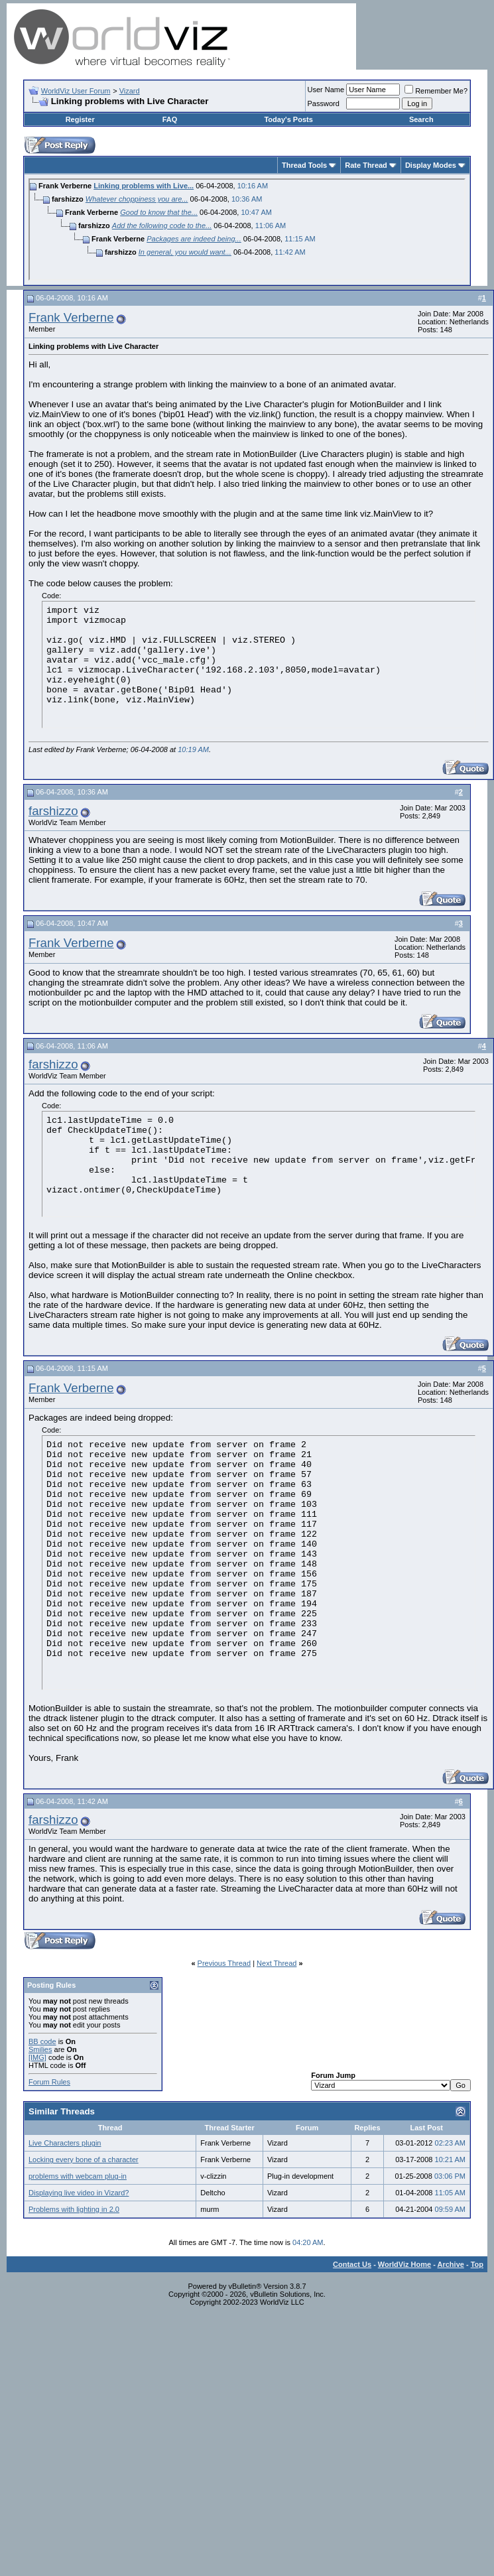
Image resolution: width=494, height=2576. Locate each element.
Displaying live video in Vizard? (79, 2193)
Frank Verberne (71, 317)
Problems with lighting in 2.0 (74, 2209)
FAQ (170, 119)
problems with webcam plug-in (78, 2176)
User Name (326, 90)
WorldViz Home (404, 2264)
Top (477, 2264)
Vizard (129, 91)
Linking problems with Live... (143, 186)
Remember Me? (435, 91)
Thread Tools (304, 165)
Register (80, 119)
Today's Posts (288, 119)
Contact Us (352, 2264)
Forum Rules (49, 2082)
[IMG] (37, 2057)
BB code (42, 2041)
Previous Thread (224, 1963)
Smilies (40, 2049)
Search (421, 119)
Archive (451, 2264)
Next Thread (276, 1963)
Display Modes (430, 165)
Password (324, 103)
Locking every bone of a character (84, 2159)
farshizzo (53, 811)
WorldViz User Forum (76, 91)
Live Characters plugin (65, 2143)
